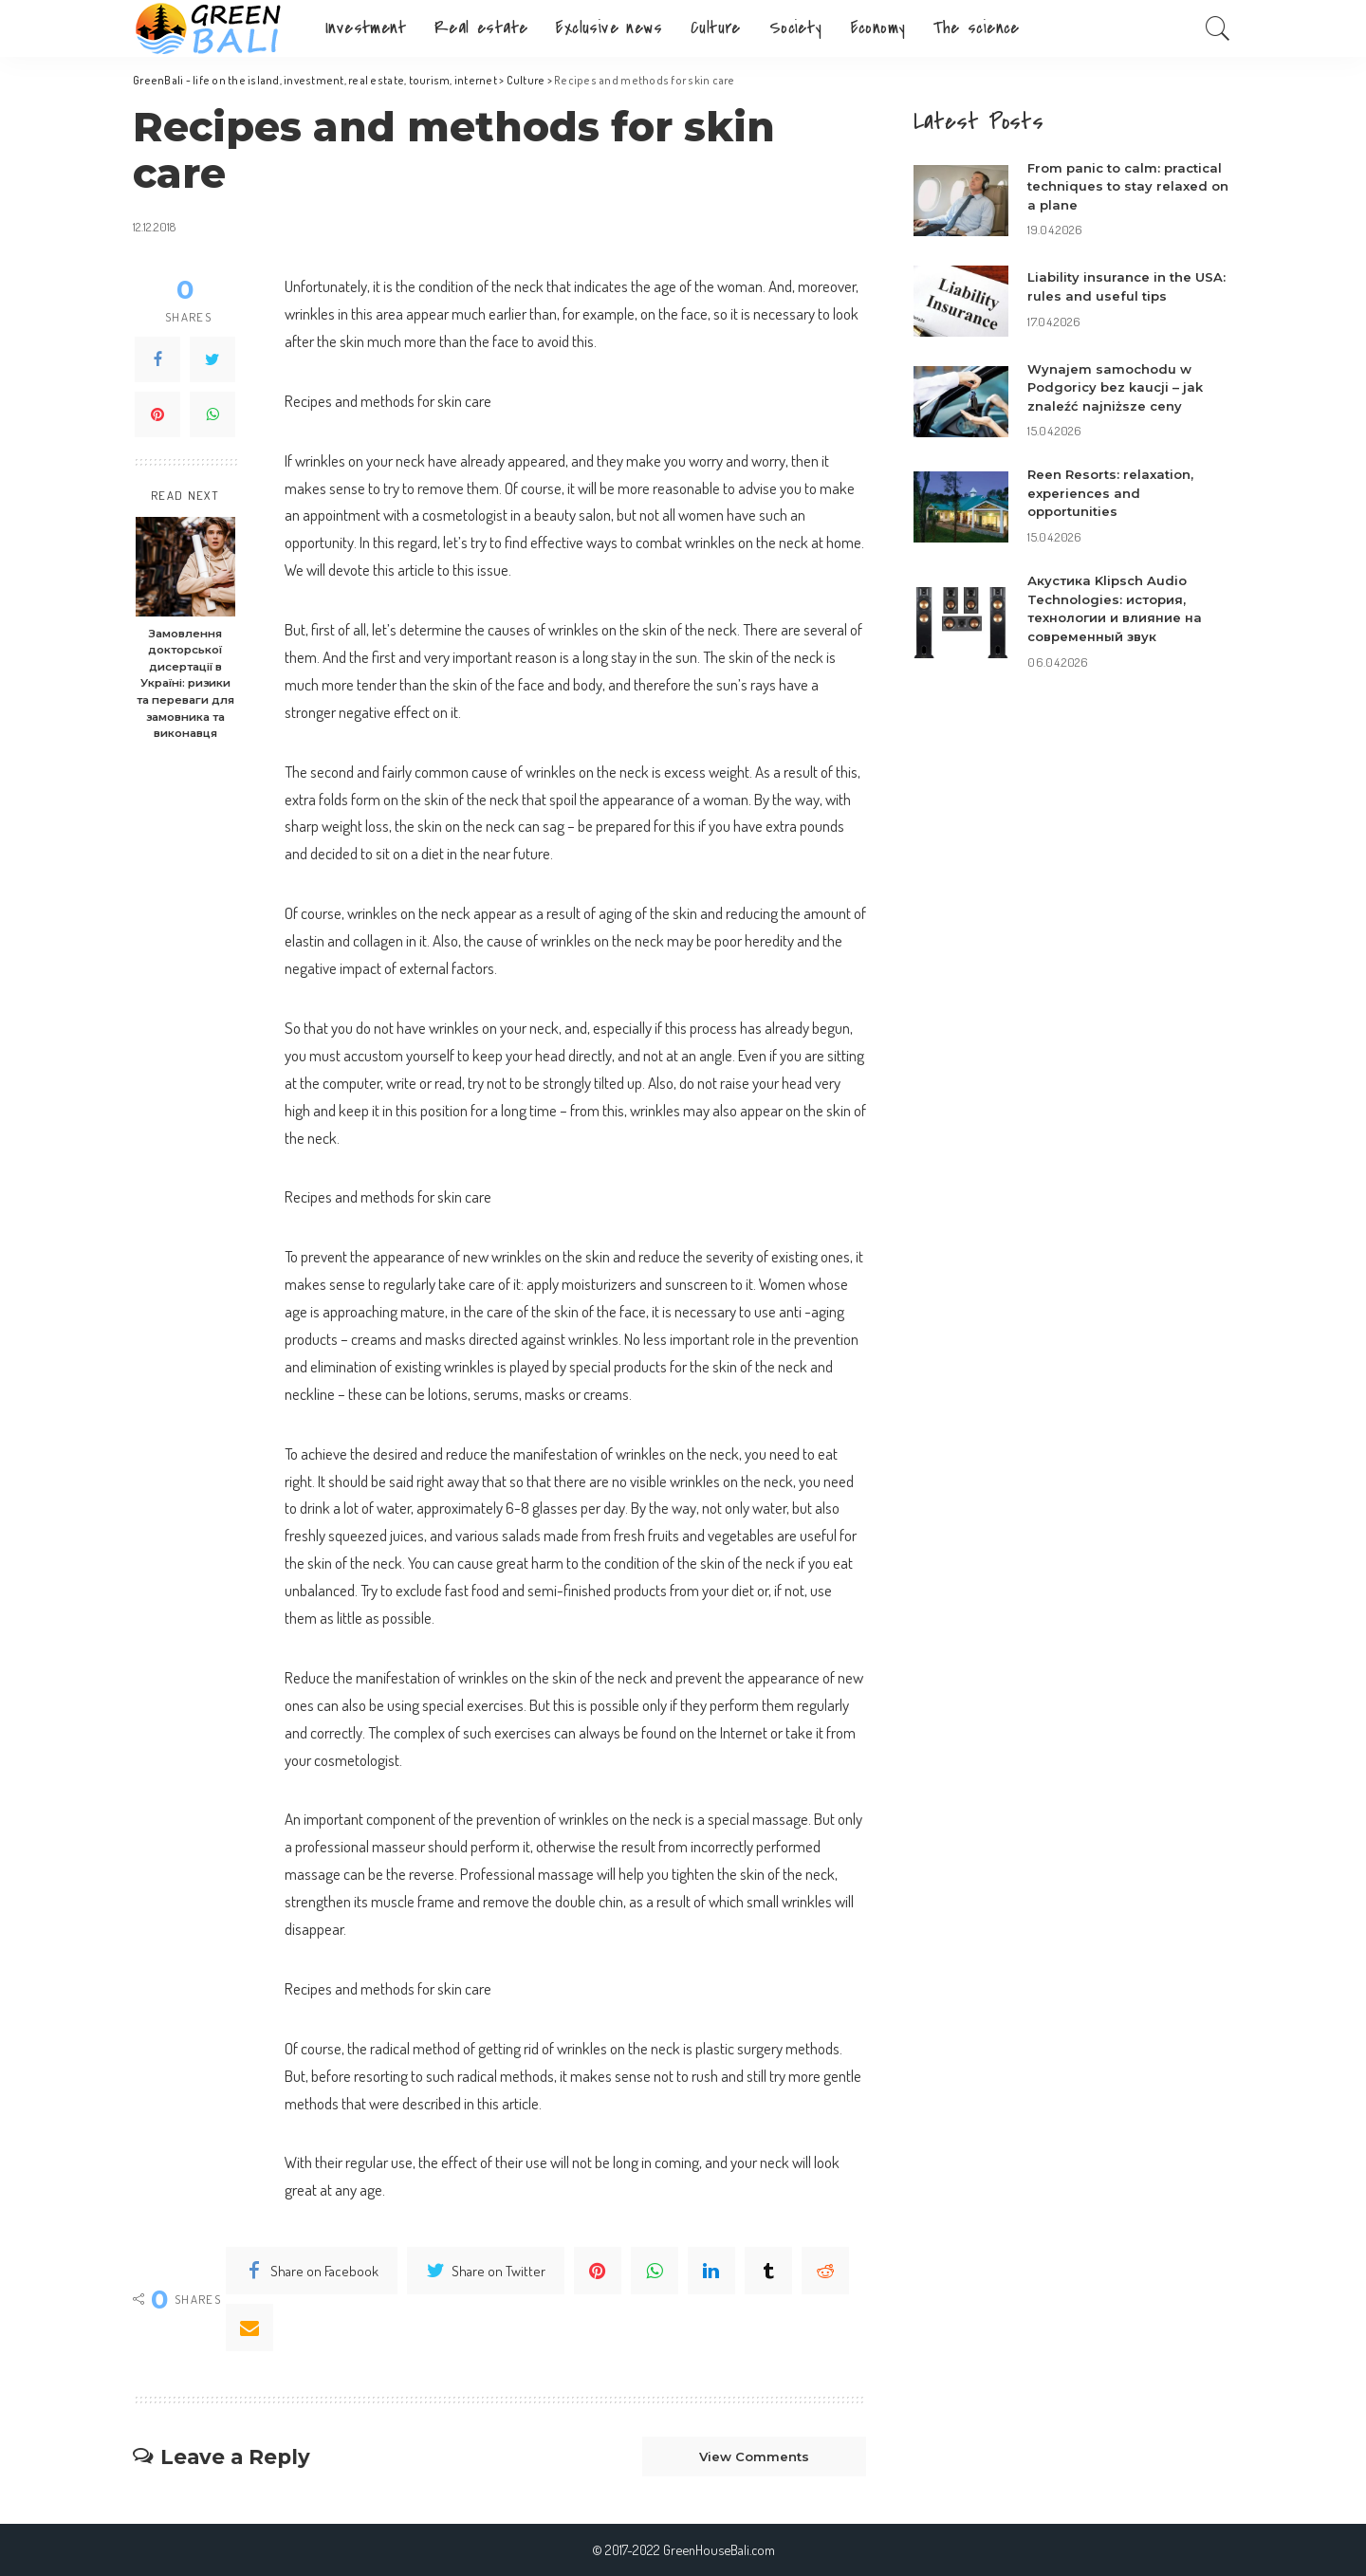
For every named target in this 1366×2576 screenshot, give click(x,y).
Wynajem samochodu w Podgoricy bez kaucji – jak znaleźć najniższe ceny (1115, 387)
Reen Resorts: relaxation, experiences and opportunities (1110, 493)
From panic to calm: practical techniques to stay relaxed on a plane (1127, 186)
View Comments (754, 2456)
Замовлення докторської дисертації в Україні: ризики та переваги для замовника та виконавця (185, 683)
